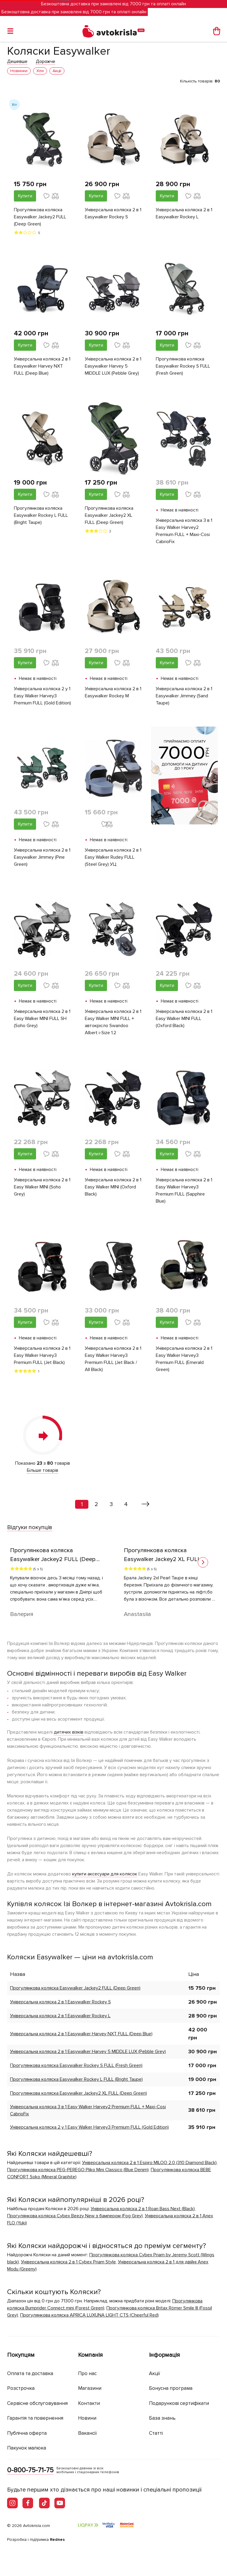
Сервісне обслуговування (37, 2403)
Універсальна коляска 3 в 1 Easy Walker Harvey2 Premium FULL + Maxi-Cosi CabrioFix (184, 531)
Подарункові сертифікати (179, 2403)
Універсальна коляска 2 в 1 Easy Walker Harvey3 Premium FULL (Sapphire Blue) (184, 1190)
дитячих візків (68, 1732)
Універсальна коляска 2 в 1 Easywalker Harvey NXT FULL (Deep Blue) (42, 366)
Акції (154, 2373)
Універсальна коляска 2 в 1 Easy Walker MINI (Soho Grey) (42, 1187)
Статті (156, 2433)
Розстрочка (21, 2388)
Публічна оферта (27, 2433)
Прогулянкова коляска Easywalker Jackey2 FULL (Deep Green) (40, 217)
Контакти (89, 2403)
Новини (87, 2418)
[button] (203, 1562)
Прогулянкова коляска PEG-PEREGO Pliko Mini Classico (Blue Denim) (78, 2170)
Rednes (57, 2539)
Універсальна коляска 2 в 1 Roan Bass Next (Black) (143, 2209)
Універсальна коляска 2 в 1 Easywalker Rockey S (113, 213)
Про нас (87, 2373)
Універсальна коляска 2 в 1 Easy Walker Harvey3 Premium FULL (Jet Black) (42, 1355)
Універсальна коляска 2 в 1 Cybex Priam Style (68, 2262)
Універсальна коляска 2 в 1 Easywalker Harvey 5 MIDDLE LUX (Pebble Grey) (113, 366)
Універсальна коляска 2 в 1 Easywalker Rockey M (113, 692)
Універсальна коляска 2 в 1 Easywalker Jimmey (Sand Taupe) (184, 696)
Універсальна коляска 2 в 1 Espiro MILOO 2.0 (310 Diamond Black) (149, 2163)
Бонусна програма (170, 2388)
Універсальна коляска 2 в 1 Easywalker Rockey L (184, 213)
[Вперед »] (145, 1504)
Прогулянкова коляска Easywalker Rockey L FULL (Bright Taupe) (41, 515)
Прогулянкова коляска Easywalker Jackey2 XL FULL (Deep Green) (109, 515)
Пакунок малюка (26, 2448)
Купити (25, 196)
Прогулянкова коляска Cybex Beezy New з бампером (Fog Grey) (75, 2216)
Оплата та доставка (30, 2373)
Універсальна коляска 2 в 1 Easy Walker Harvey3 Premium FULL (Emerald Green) (184, 1359)
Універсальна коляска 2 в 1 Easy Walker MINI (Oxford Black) (113, 1187)
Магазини (89, 2388)
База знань (162, 2418)
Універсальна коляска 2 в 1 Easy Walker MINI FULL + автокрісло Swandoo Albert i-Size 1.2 (113, 1022)
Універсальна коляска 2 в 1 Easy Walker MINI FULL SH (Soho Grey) (42, 1018)
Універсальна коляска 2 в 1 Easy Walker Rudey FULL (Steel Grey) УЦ (113, 857)
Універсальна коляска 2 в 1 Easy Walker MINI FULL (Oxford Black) (184, 1018)
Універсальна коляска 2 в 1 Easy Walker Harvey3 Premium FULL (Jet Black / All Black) (113, 1359)
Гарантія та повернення (35, 2418)
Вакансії (87, 2433)
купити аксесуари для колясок (104, 1874)
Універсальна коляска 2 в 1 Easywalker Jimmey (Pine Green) (42, 857)
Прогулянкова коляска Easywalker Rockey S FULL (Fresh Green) (183, 366)
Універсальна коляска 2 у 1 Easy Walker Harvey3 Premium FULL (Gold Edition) (42, 696)
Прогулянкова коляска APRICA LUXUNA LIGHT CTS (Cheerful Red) (89, 2315)
